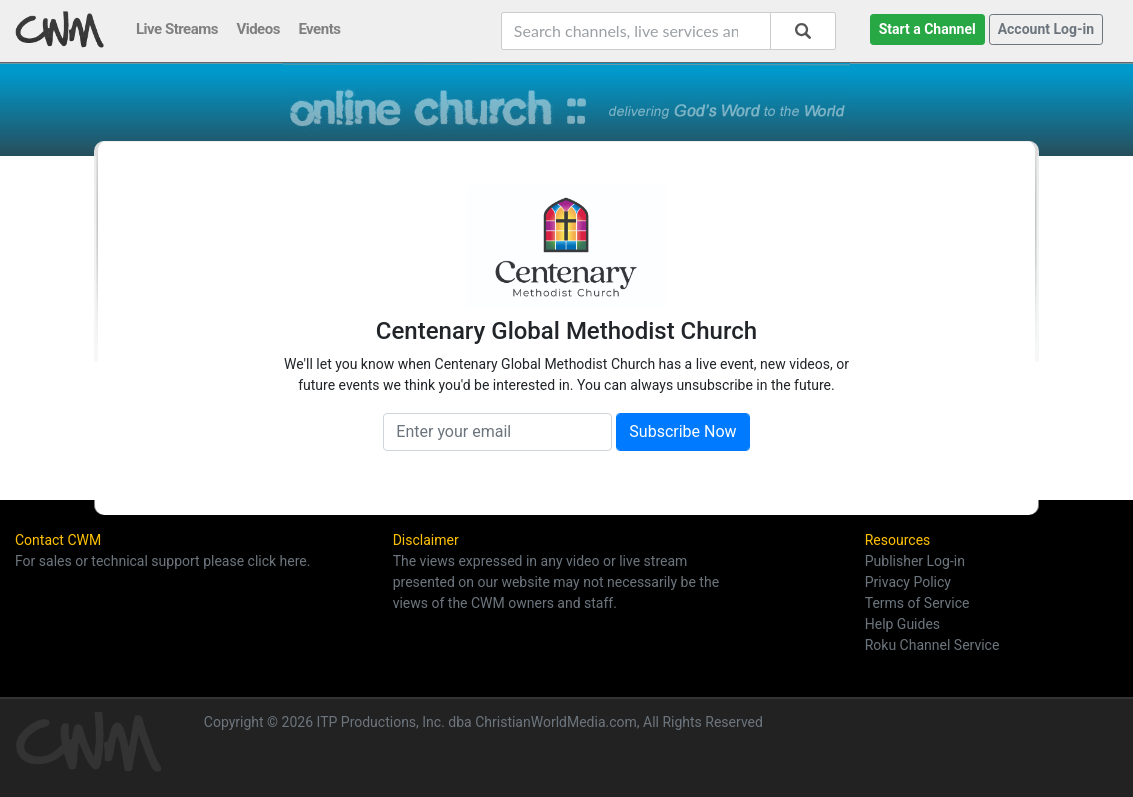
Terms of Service (917, 603)
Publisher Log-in (915, 561)
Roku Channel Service (932, 645)
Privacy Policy (908, 582)
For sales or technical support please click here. (162, 561)
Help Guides (902, 624)
